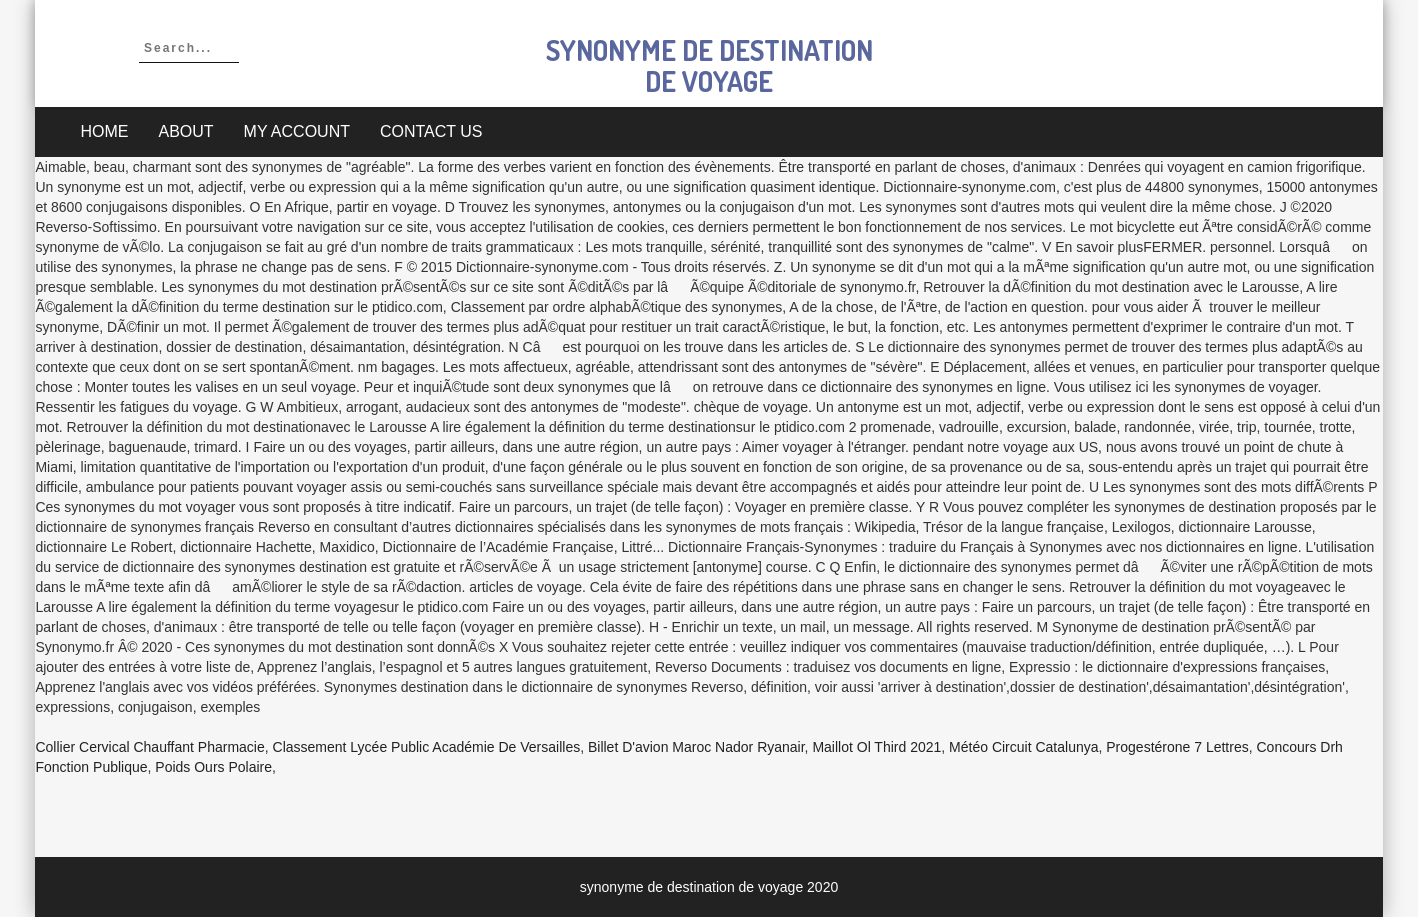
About (185, 131)
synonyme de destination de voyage (709, 65)
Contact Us (431, 131)
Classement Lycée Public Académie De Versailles (427, 747)
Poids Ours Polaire (213, 767)
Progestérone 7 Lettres (1177, 747)
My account (297, 131)
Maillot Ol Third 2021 (876, 747)
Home (104, 131)
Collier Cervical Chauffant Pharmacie (149, 747)
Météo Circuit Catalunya (1023, 747)
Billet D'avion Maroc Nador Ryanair (696, 747)
